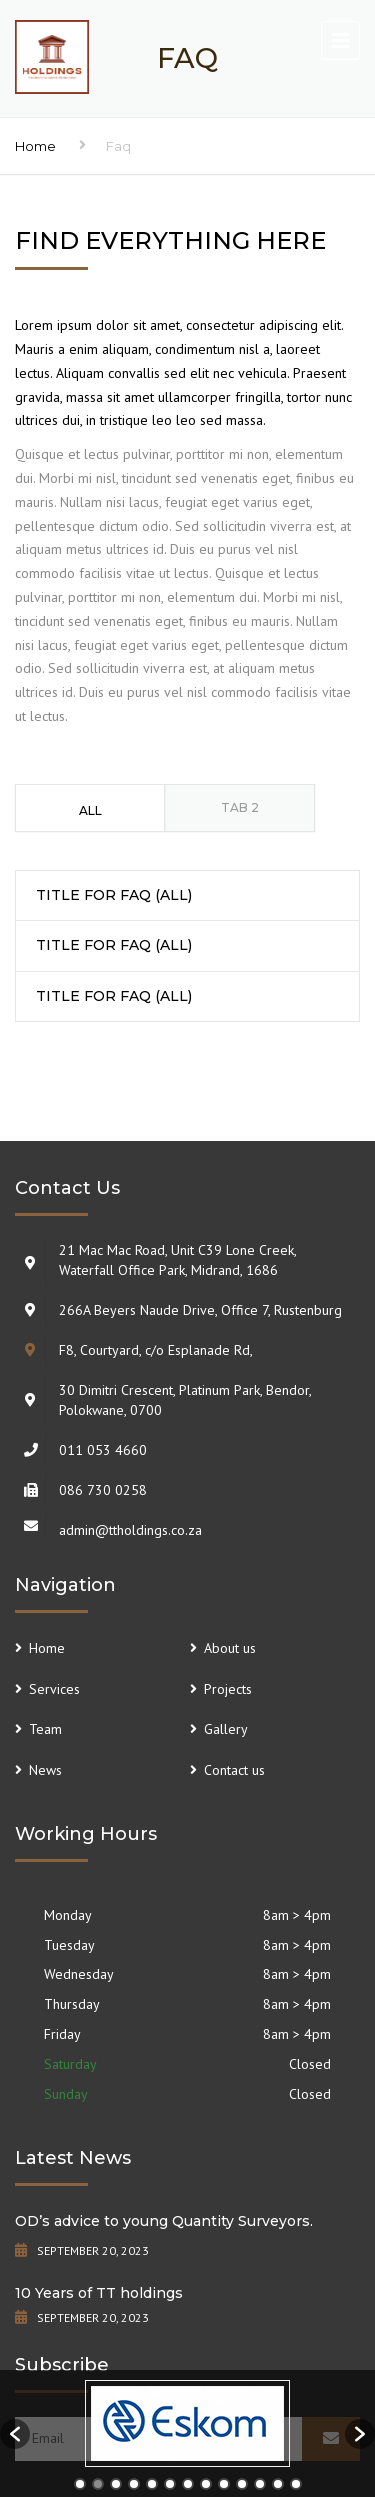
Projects (228, 1689)
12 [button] (278, 2484)
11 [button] (260, 2484)
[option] (187, 2423)
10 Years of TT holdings (99, 2293)
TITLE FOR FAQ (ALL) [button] (114, 895)
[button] (15, 2434)
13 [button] (296, 2484)
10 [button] (242, 2484)
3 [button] (116, 2484)
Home (35, 146)
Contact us (234, 1770)
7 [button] (188, 2484)
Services (54, 1689)
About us (230, 1648)
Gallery (226, 1729)
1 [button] (80, 2484)
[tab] (90, 808)
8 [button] (206, 2484)
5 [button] (152, 2484)
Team (45, 1729)
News (45, 1770)
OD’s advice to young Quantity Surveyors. (164, 2221)
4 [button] (134, 2484)
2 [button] (98, 2484)
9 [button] (224, 2484)
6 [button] (170, 2484)
